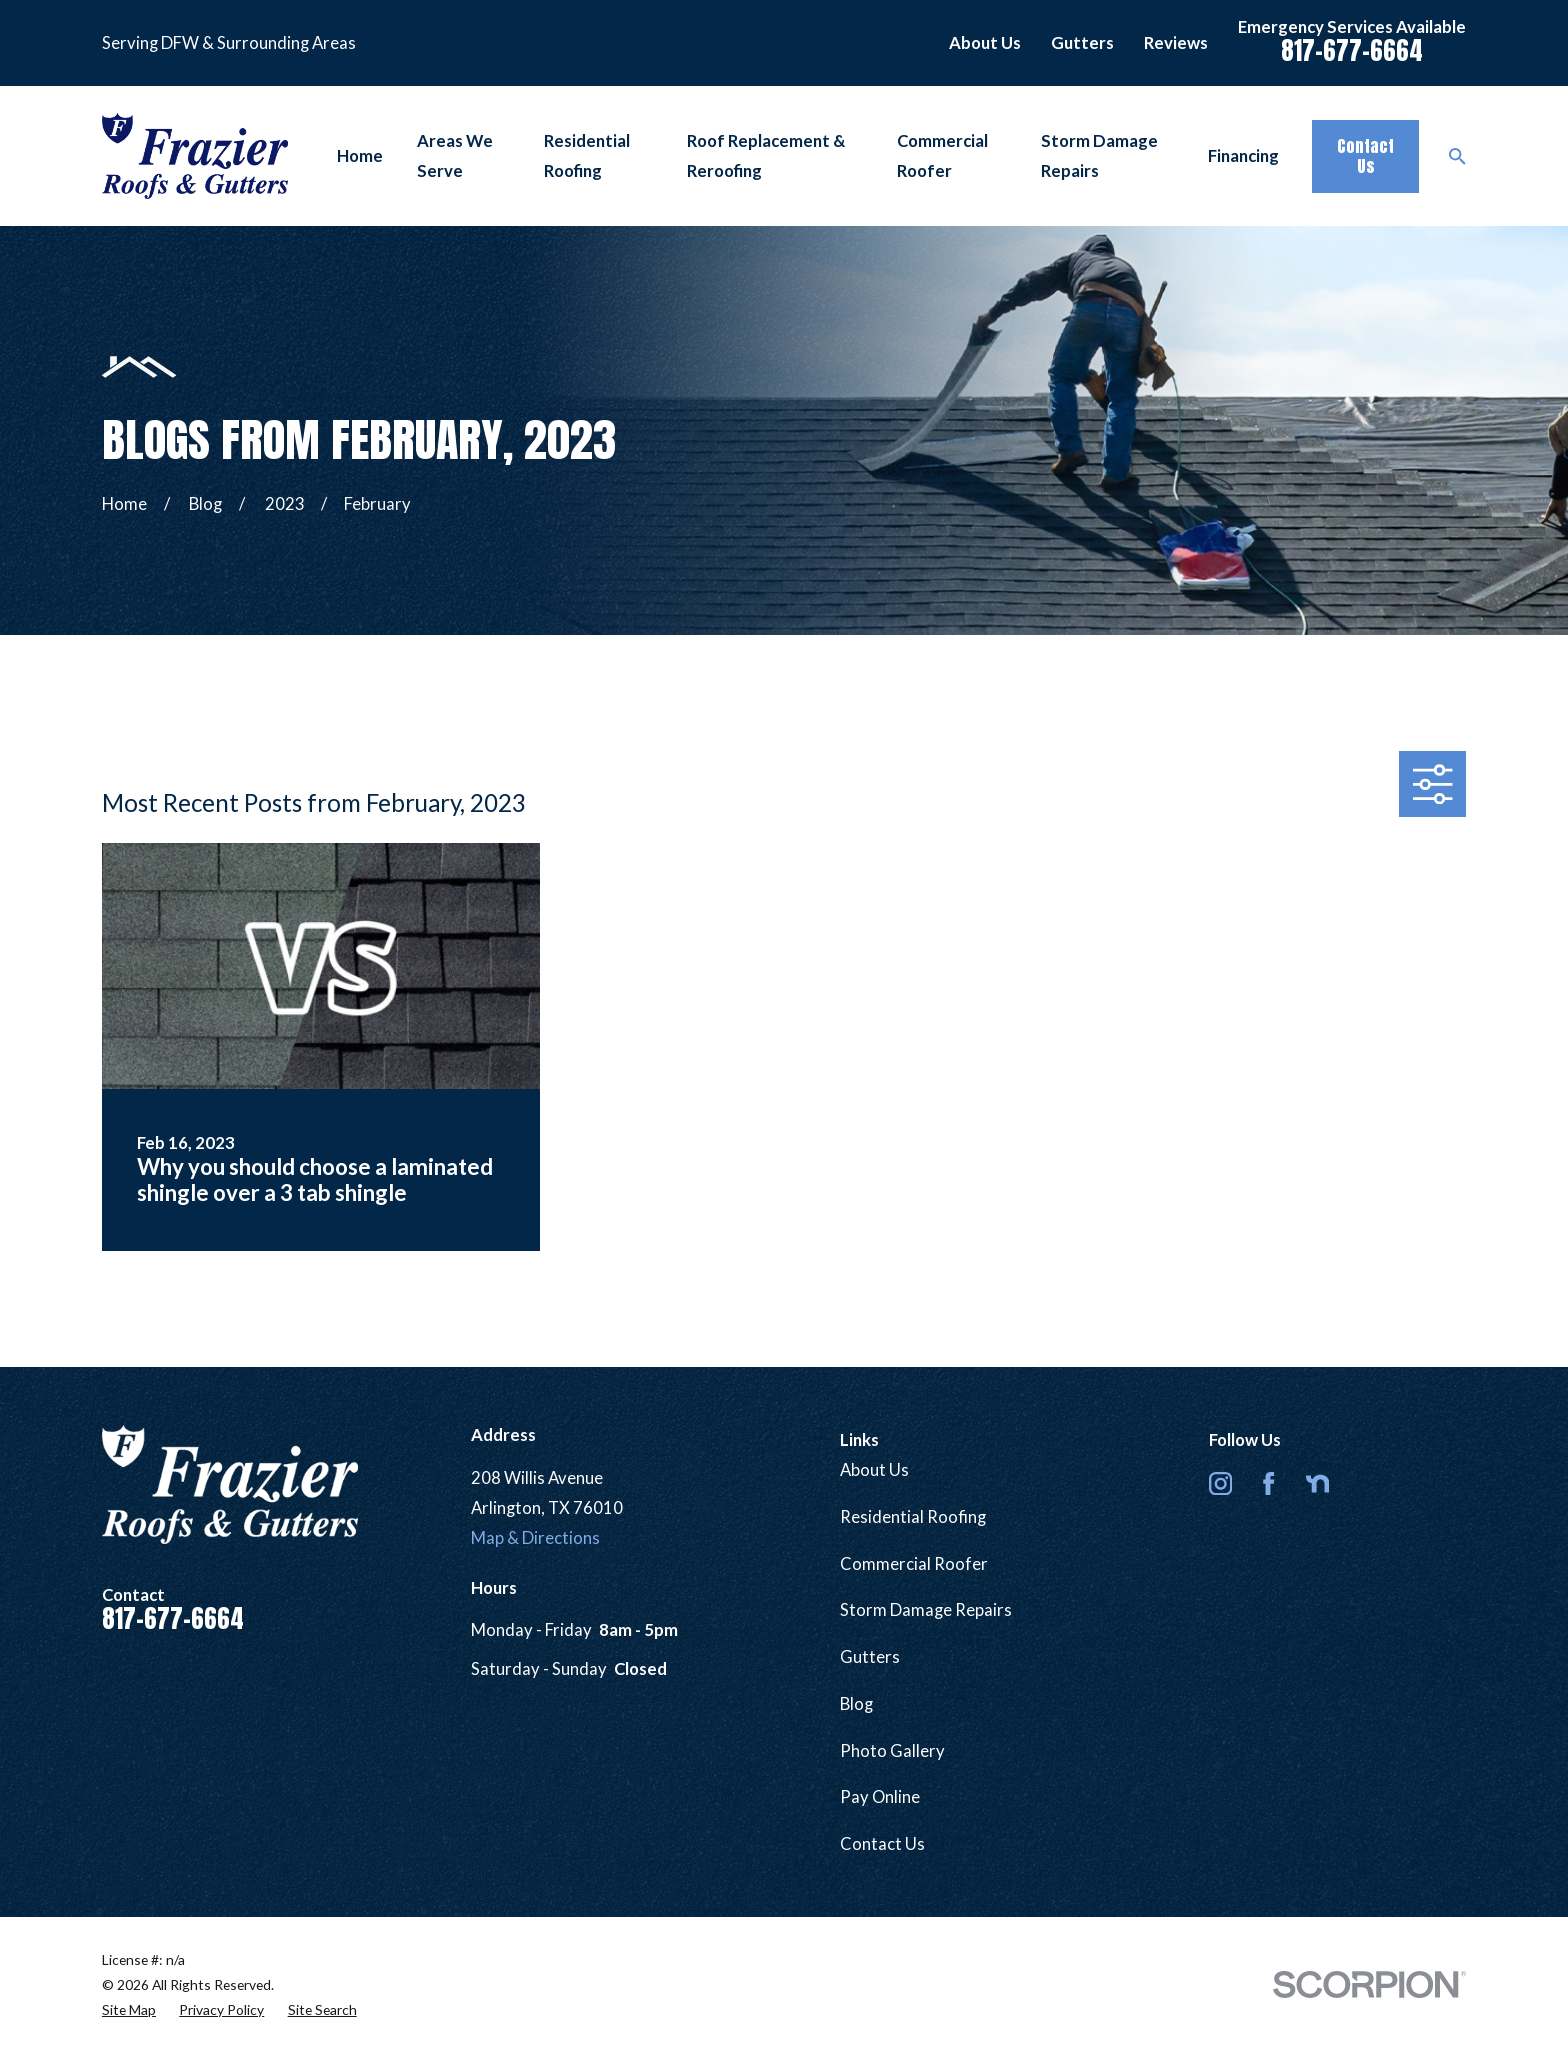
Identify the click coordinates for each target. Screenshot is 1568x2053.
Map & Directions (535, 1538)
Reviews (1176, 43)
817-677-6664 (1352, 50)
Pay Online (880, 1797)
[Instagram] (1220, 1483)
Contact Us (1365, 155)
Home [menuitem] (360, 156)
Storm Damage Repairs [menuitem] (1099, 156)
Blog (856, 1704)
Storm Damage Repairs (926, 1610)
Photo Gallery (892, 1751)
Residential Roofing (913, 1517)
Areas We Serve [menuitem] (455, 156)
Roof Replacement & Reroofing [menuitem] (766, 156)
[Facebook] (1268, 1483)
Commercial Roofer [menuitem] (942, 156)
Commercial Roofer (914, 1564)
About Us (985, 43)
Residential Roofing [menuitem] (587, 156)
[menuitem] (129, 2009)
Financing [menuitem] (1243, 156)
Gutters (1082, 43)
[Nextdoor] (1317, 1483)
